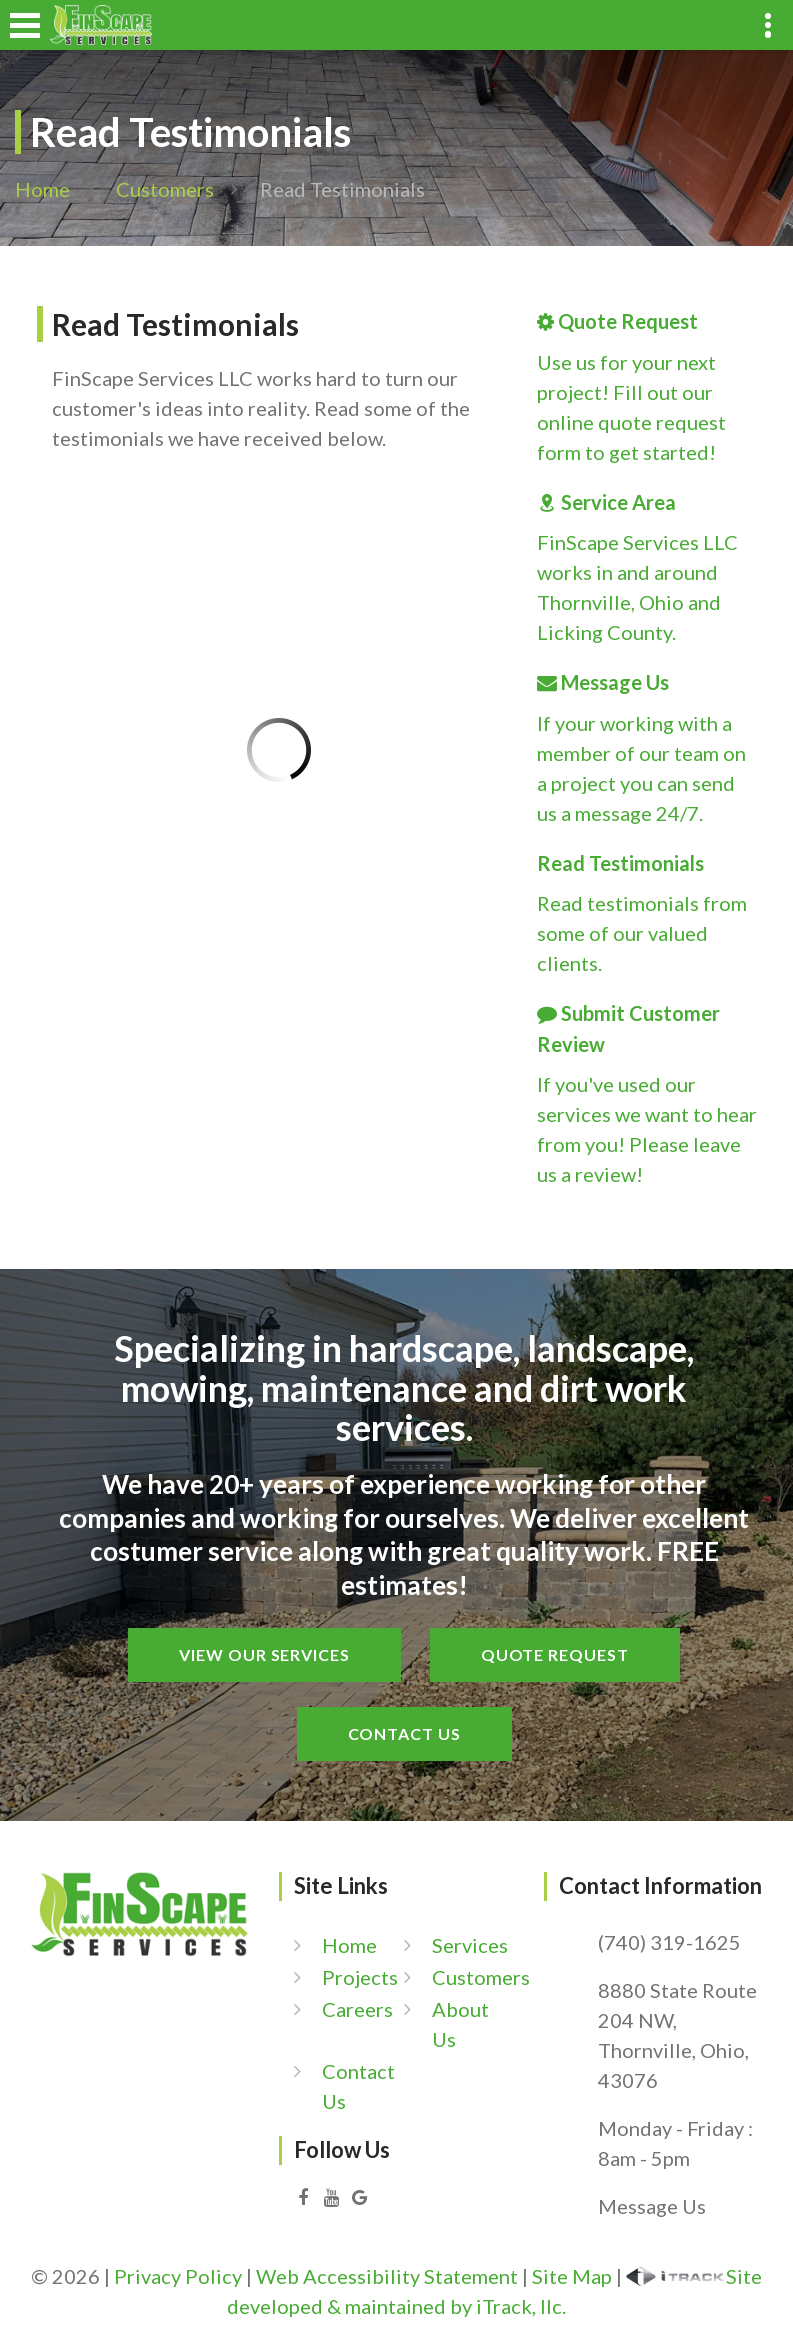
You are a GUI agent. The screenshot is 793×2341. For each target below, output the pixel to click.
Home (42, 189)
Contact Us (404, 1733)
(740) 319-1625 (669, 1942)
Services (470, 1945)
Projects (360, 1977)
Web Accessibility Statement (387, 2276)
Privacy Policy (178, 2276)
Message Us (652, 2206)
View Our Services (264, 1654)
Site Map (572, 2276)
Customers (165, 189)
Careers (357, 2009)
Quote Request (555, 1654)
